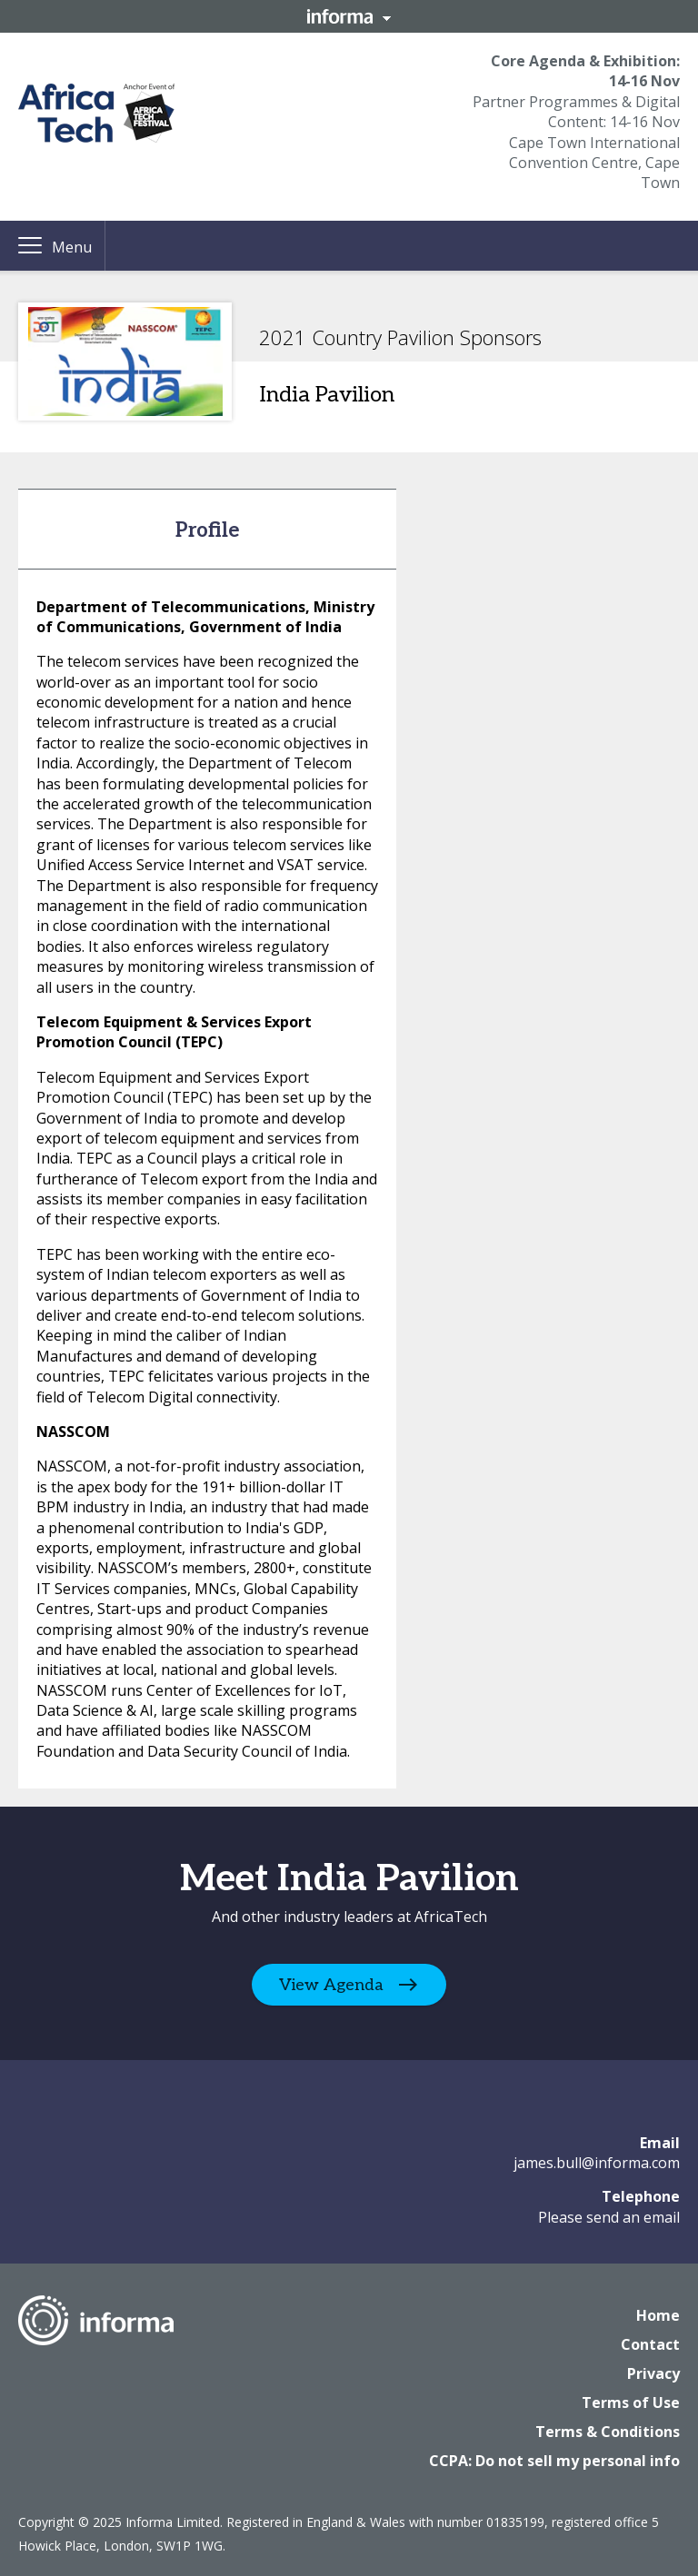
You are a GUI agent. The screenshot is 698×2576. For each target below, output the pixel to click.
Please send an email (609, 2217)
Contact (650, 2344)
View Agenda (331, 1984)
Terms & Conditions (607, 2432)
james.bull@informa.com (597, 2163)
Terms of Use (631, 2403)
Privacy (653, 2373)
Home (658, 2315)
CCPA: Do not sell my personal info (554, 2461)
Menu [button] (72, 247)
